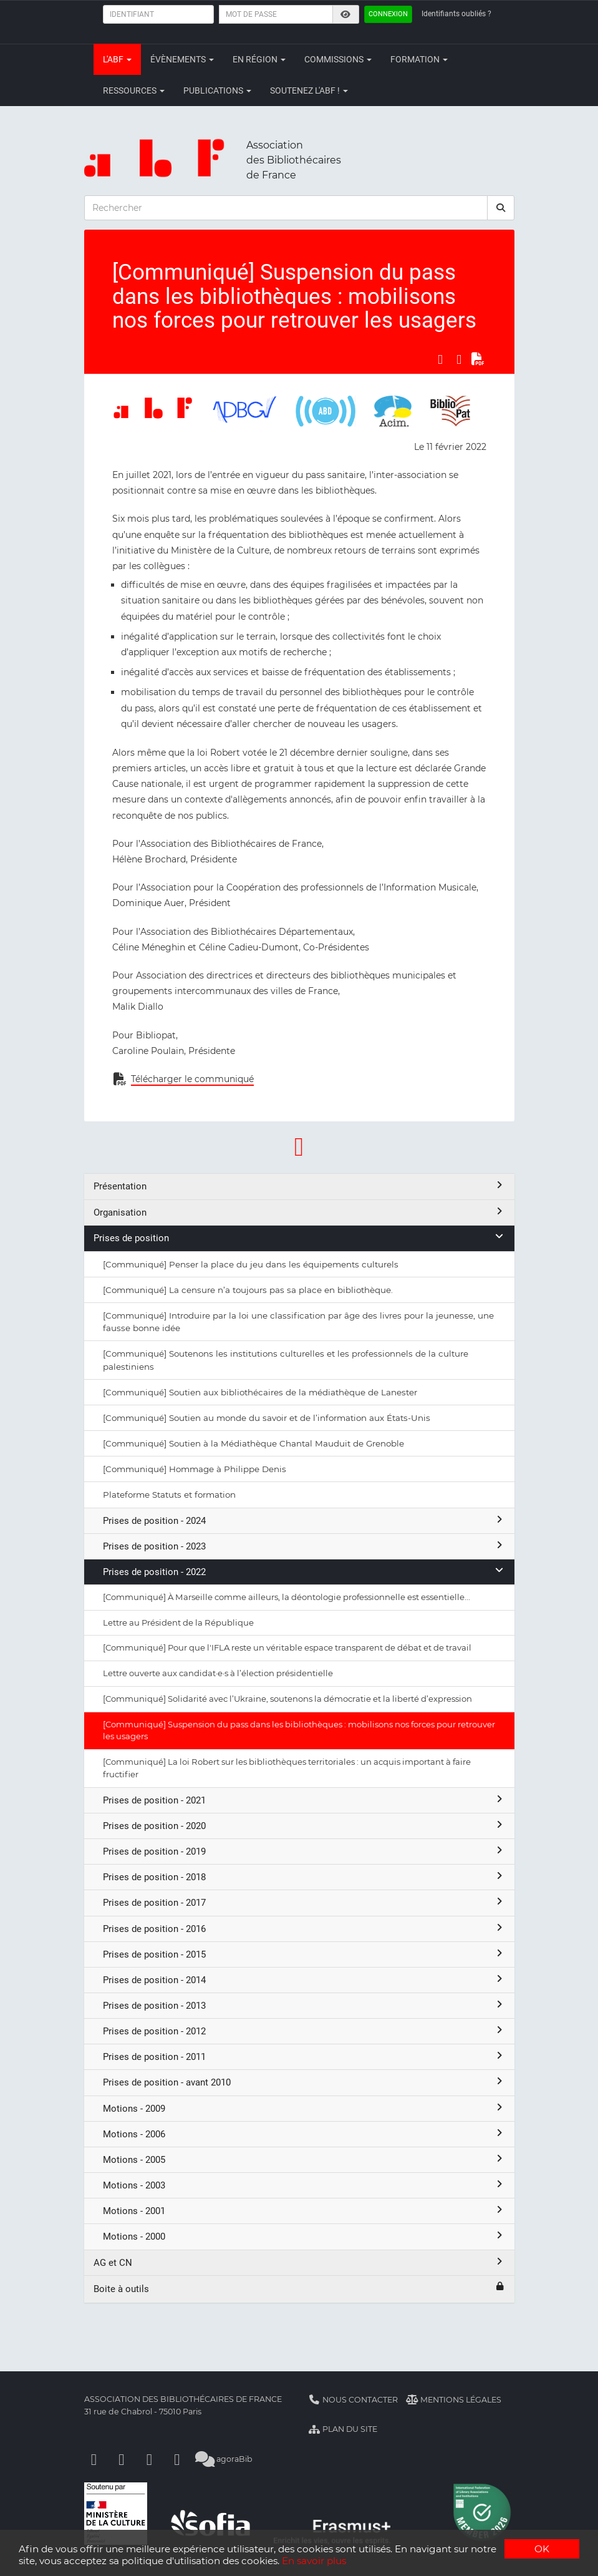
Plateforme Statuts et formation (169, 1495)
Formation (419, 59)
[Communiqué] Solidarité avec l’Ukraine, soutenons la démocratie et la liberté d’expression (287, 1699)
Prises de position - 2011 (304, 2056)
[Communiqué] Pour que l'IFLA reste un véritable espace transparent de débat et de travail (287, 1647)
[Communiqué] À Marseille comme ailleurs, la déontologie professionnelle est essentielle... (286, 1597)
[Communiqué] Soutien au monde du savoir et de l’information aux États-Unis (266, 1418)
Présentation (299, 1186)
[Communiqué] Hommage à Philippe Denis (194, 1469)
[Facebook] (94, 2459)
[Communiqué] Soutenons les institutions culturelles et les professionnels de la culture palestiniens (285, 1360)
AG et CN (299, 2262)
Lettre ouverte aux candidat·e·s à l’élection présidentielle (218, 1673)
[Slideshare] (177, 2459)
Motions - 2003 (304, 2185)
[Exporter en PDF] (478, 359)
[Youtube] (150, 2459)
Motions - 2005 (304, 2159)
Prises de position (299, 1238)
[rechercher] (500, 207)
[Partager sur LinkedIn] (459, 359)
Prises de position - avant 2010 (304, 2082)
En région (259, 59)
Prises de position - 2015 (304, 1954)
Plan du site (343, 2429)
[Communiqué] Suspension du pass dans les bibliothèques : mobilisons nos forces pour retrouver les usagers (299, 1730)
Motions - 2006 (304, 2134)
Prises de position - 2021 (304, 1800)
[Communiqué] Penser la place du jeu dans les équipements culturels (250, 1264)
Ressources (134, 90)
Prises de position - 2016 (304, 1928)
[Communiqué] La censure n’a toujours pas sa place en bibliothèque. (248, 1290)
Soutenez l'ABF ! (309, 90)
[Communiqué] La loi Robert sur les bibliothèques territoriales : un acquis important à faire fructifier (287, 1768)
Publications (217, 90)
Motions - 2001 (304, 2211)
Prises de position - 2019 (304, 1851)
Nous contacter (353, 2399)
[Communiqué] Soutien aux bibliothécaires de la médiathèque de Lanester (260, 1392)
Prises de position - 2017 (304, 1902)
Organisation (299, 1212)
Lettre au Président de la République (178, 1622)
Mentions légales (453, 2399)
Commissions (338, 59)
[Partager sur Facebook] (440, 359)
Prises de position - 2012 (304, 2031)
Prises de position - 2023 (304, 1546)
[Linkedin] (122, 2459)
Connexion (388, 14)
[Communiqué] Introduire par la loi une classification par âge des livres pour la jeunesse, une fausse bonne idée (298, 1321)
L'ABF (117, 59)
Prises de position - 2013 (304, 2005)
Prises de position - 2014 (304, 1980)
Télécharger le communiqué (192, 1079)
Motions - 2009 (304, 2108)
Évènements (182, 59)
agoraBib (224, 2459)
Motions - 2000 (304, 2236)
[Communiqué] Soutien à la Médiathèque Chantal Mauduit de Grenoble (253, 1443)
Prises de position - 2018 (304, 1877)
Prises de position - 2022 (304, 1572)
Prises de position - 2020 (304, 1826)
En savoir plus (314, 2561)
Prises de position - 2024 (304, 1520)
